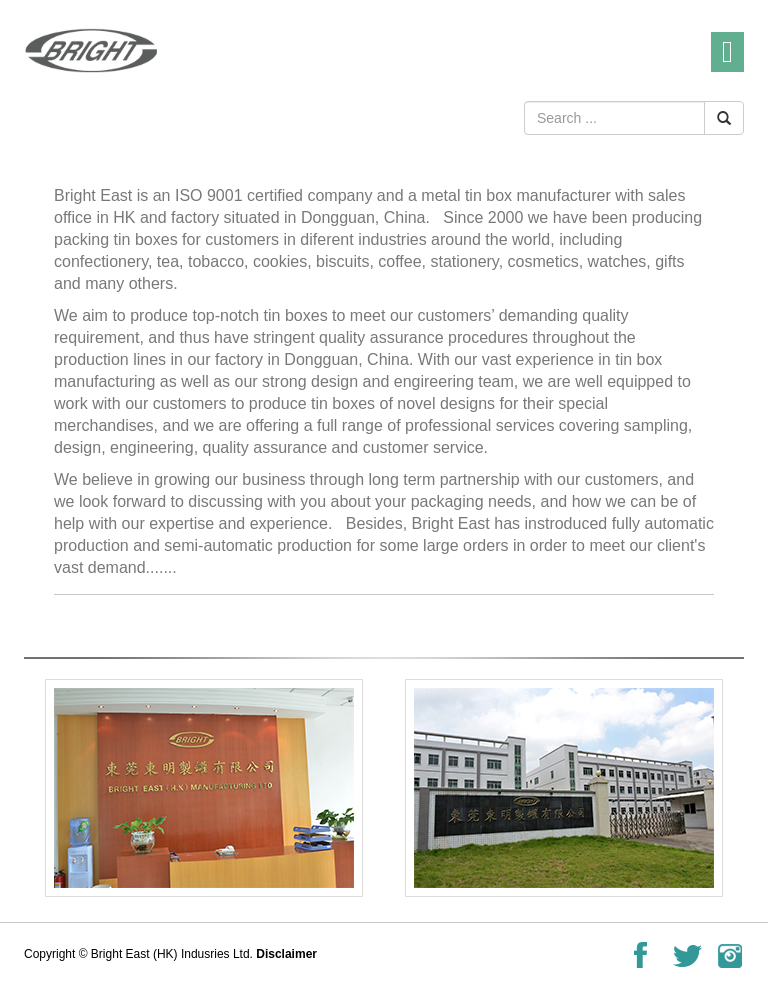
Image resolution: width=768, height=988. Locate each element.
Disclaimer (286, 954)
